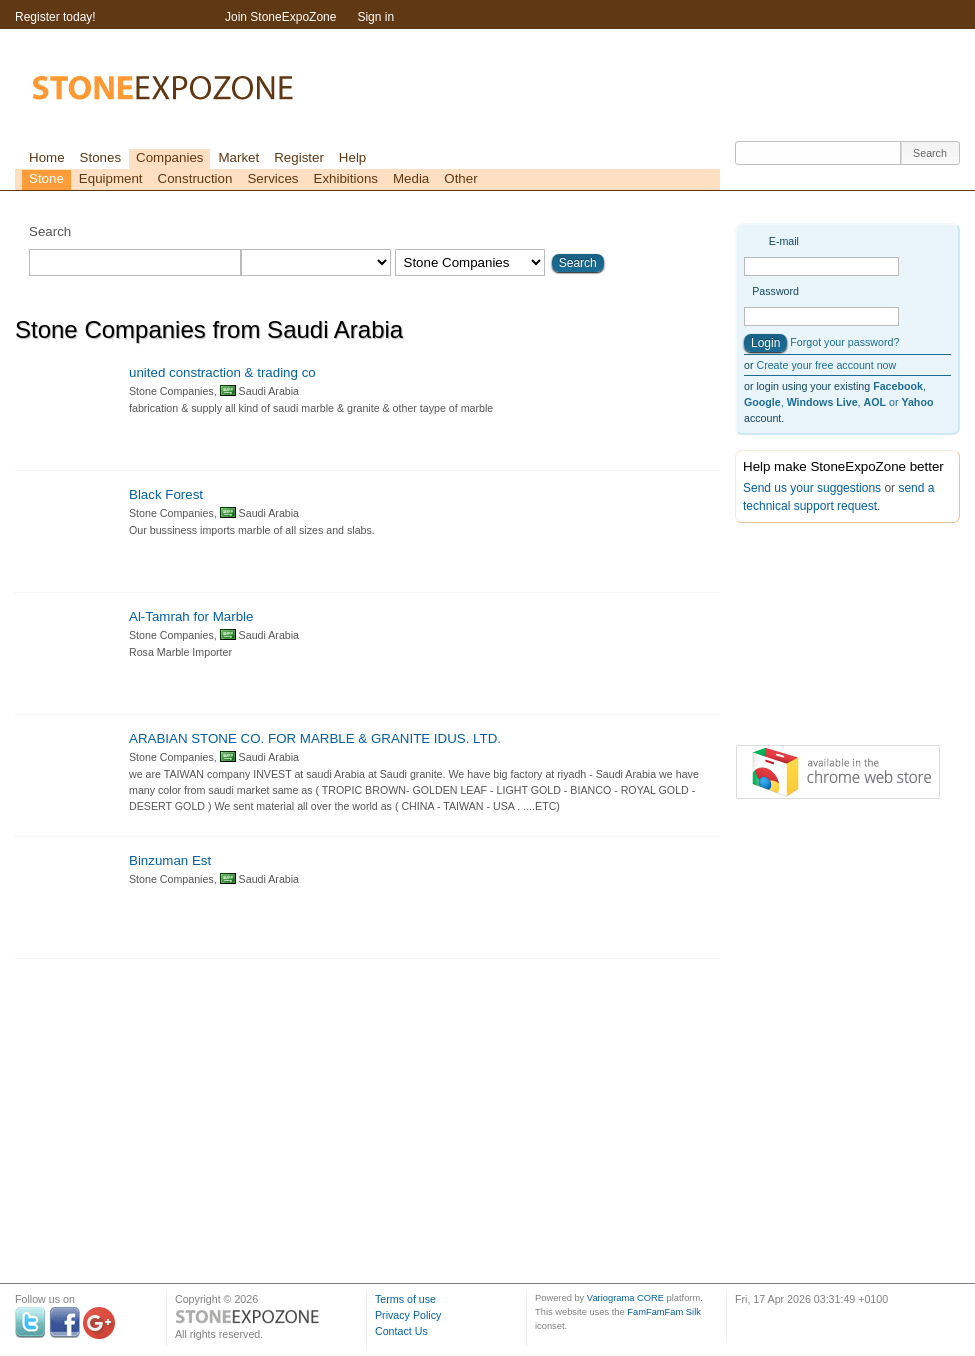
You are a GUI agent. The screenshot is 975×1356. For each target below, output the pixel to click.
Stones (101, 157)
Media (411, 178)
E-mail (784, 241)
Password (775, 291)
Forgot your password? (844, 342)
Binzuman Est (170, 860)
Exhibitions (346, 178)
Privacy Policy (408, 1315)
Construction (195, 178)
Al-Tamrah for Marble (191, 616)
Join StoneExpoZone (280, 17)
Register (299, 157)
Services (272, 178)
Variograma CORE (625, 1298)
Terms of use (405, 1299)
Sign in (375, 17)
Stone (46, 178)
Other (460, 178)
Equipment (111, 178)
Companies (169, 157)
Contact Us (401, 1331)
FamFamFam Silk (664, 1312)
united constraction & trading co (222, 372)
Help (352, 157)
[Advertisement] (835, 638)
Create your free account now (826, 365)
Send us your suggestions (812, 488)
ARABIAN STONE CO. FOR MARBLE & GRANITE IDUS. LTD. (315, 738)
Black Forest (166, 494)
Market (238, 157)
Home (47, 157)
